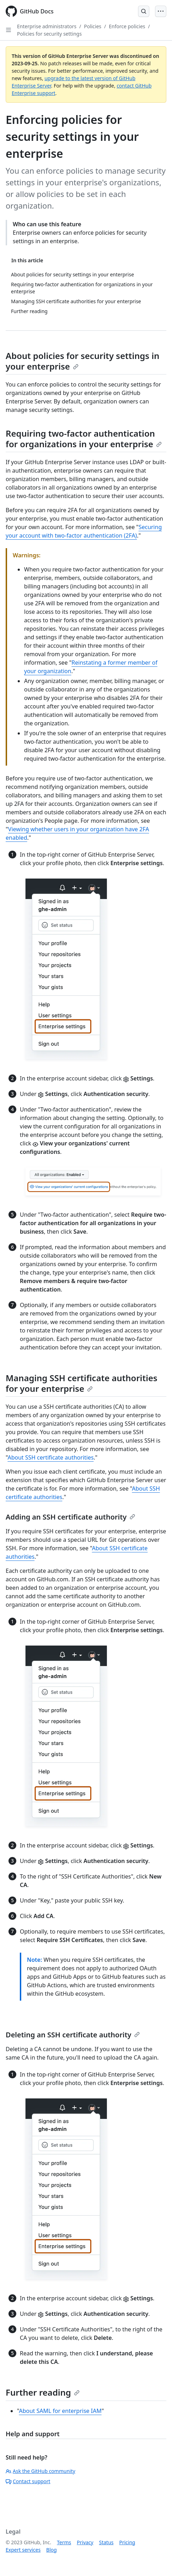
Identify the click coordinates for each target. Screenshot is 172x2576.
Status (106, 2542)
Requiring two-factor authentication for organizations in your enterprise (84, 438)
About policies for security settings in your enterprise (82, 361)
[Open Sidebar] (8, 30)
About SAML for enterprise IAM (60, 2411)
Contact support (28, 2481)
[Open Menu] (160, 11)
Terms (64, 2542)
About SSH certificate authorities (50, 1457)
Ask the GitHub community (40, 2471)
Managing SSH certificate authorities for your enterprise (81, 1383)
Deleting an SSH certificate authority (73, 2034)
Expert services (23, 2549)
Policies (92, 26)
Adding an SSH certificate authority (70, 1517)
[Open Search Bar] (143, 11)
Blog (51, 2549)
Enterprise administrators (46, 26)
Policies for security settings (49, 33)
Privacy (85, 2542)
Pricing (127, 2542)
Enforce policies (127, 26)
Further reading (43, 2392)
